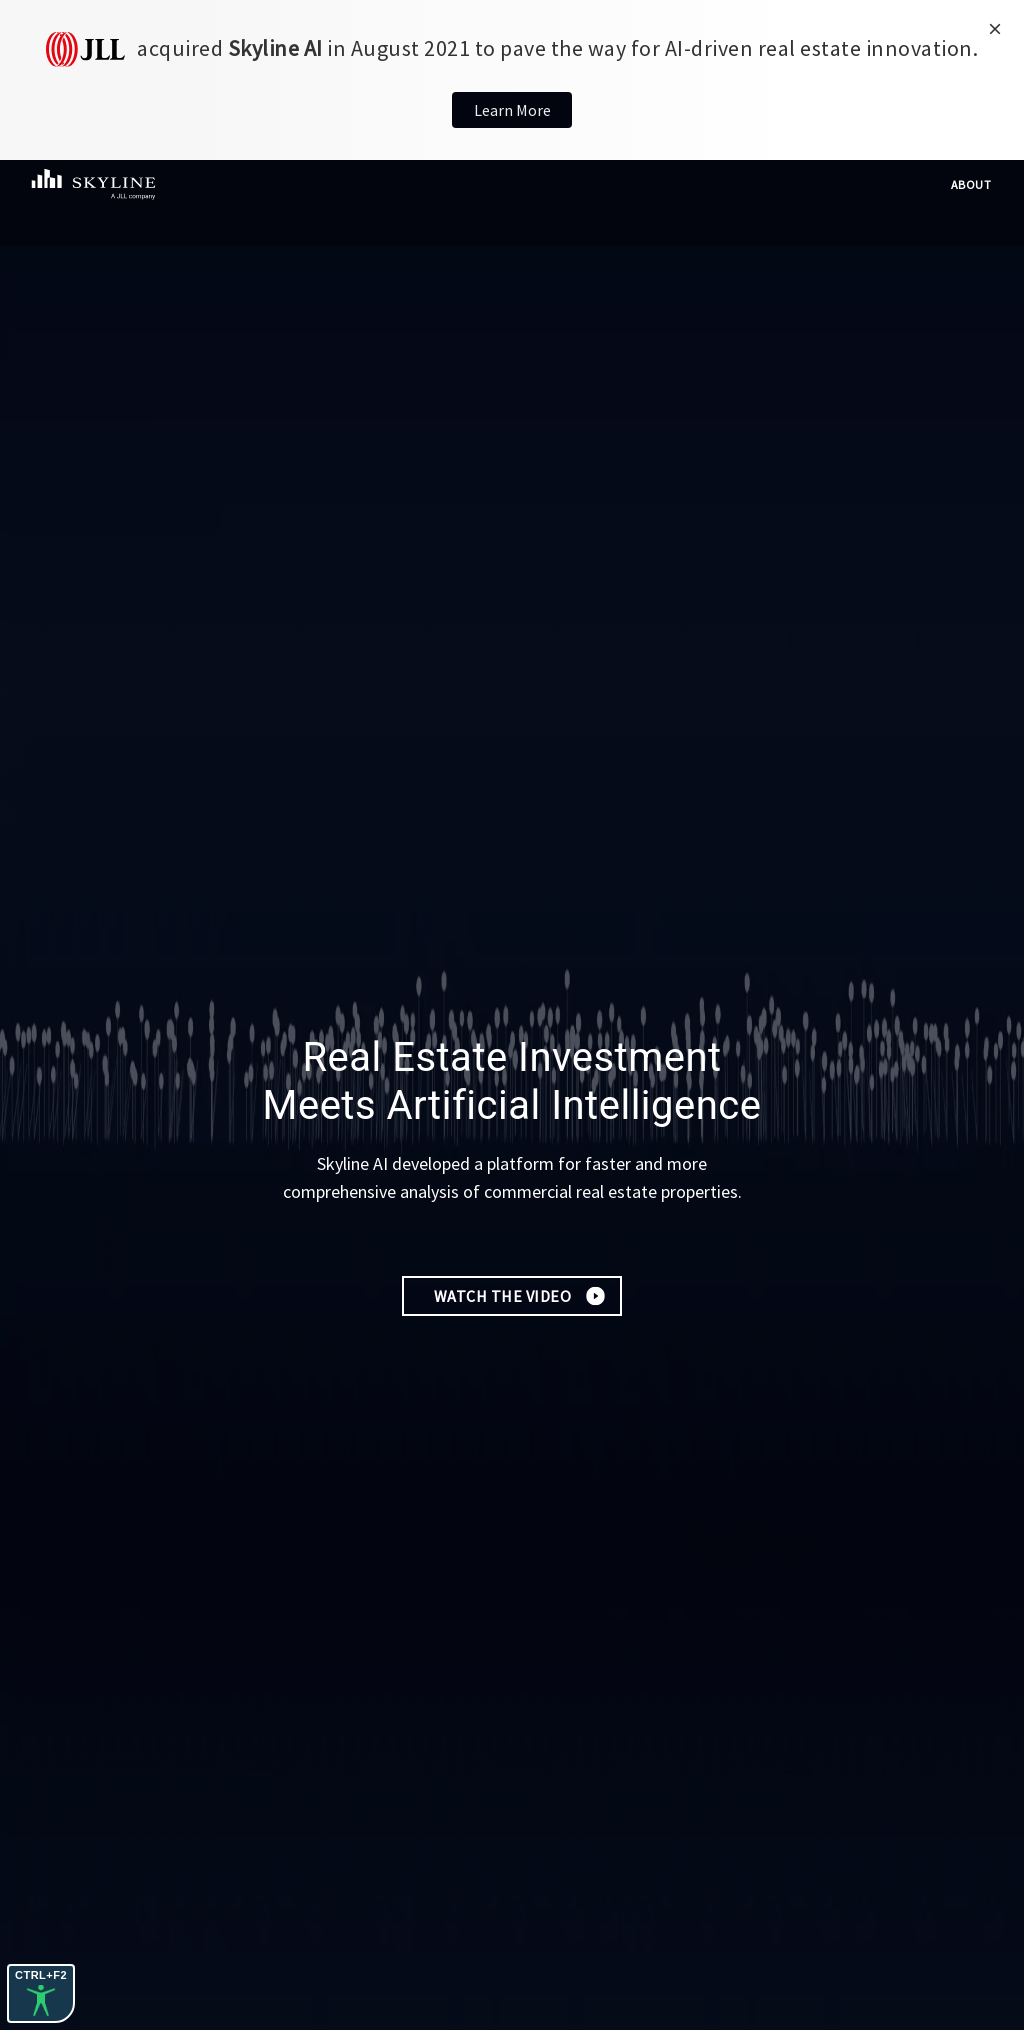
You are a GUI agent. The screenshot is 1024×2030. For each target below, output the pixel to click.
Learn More (512, 110)
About (971, 184)
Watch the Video (503, 1296)
